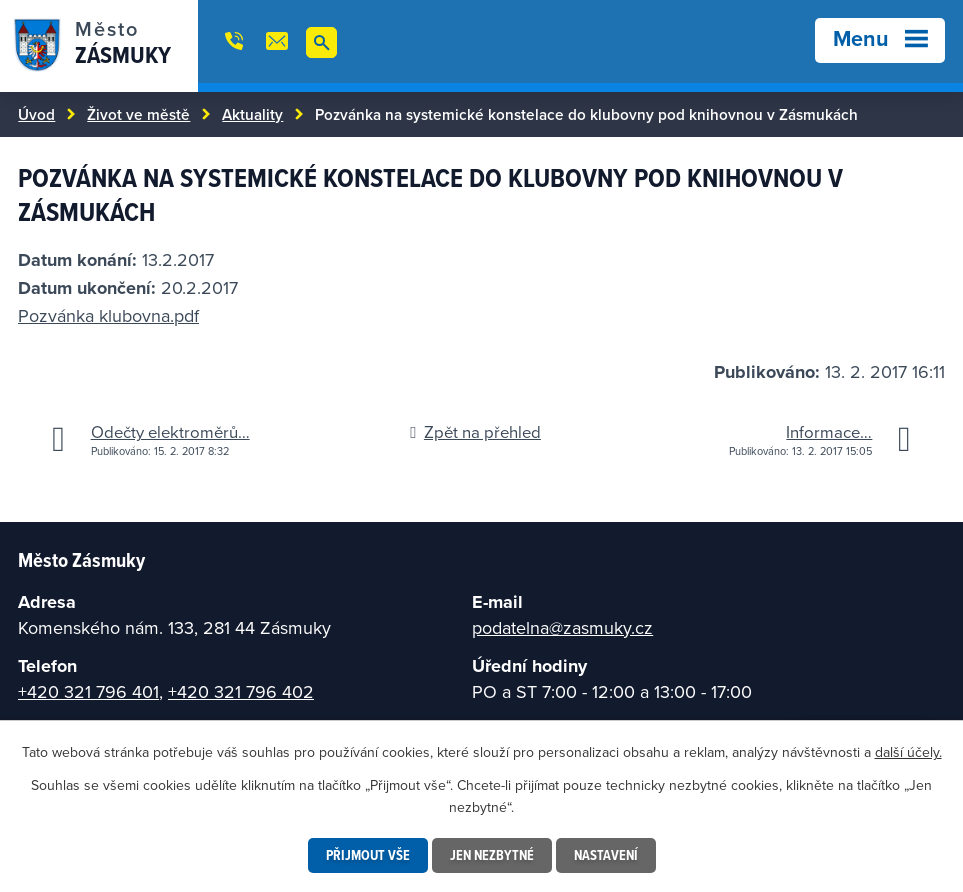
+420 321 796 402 (241, 691)
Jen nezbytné (492, 855)
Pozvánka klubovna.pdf (108, 315)
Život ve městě (138, 114)
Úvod (36, 114)
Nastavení (606, 855)
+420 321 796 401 (88, 691)
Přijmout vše (368, 855)
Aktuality (252, 114)
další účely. (908, 752)
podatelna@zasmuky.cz (562, 627)
